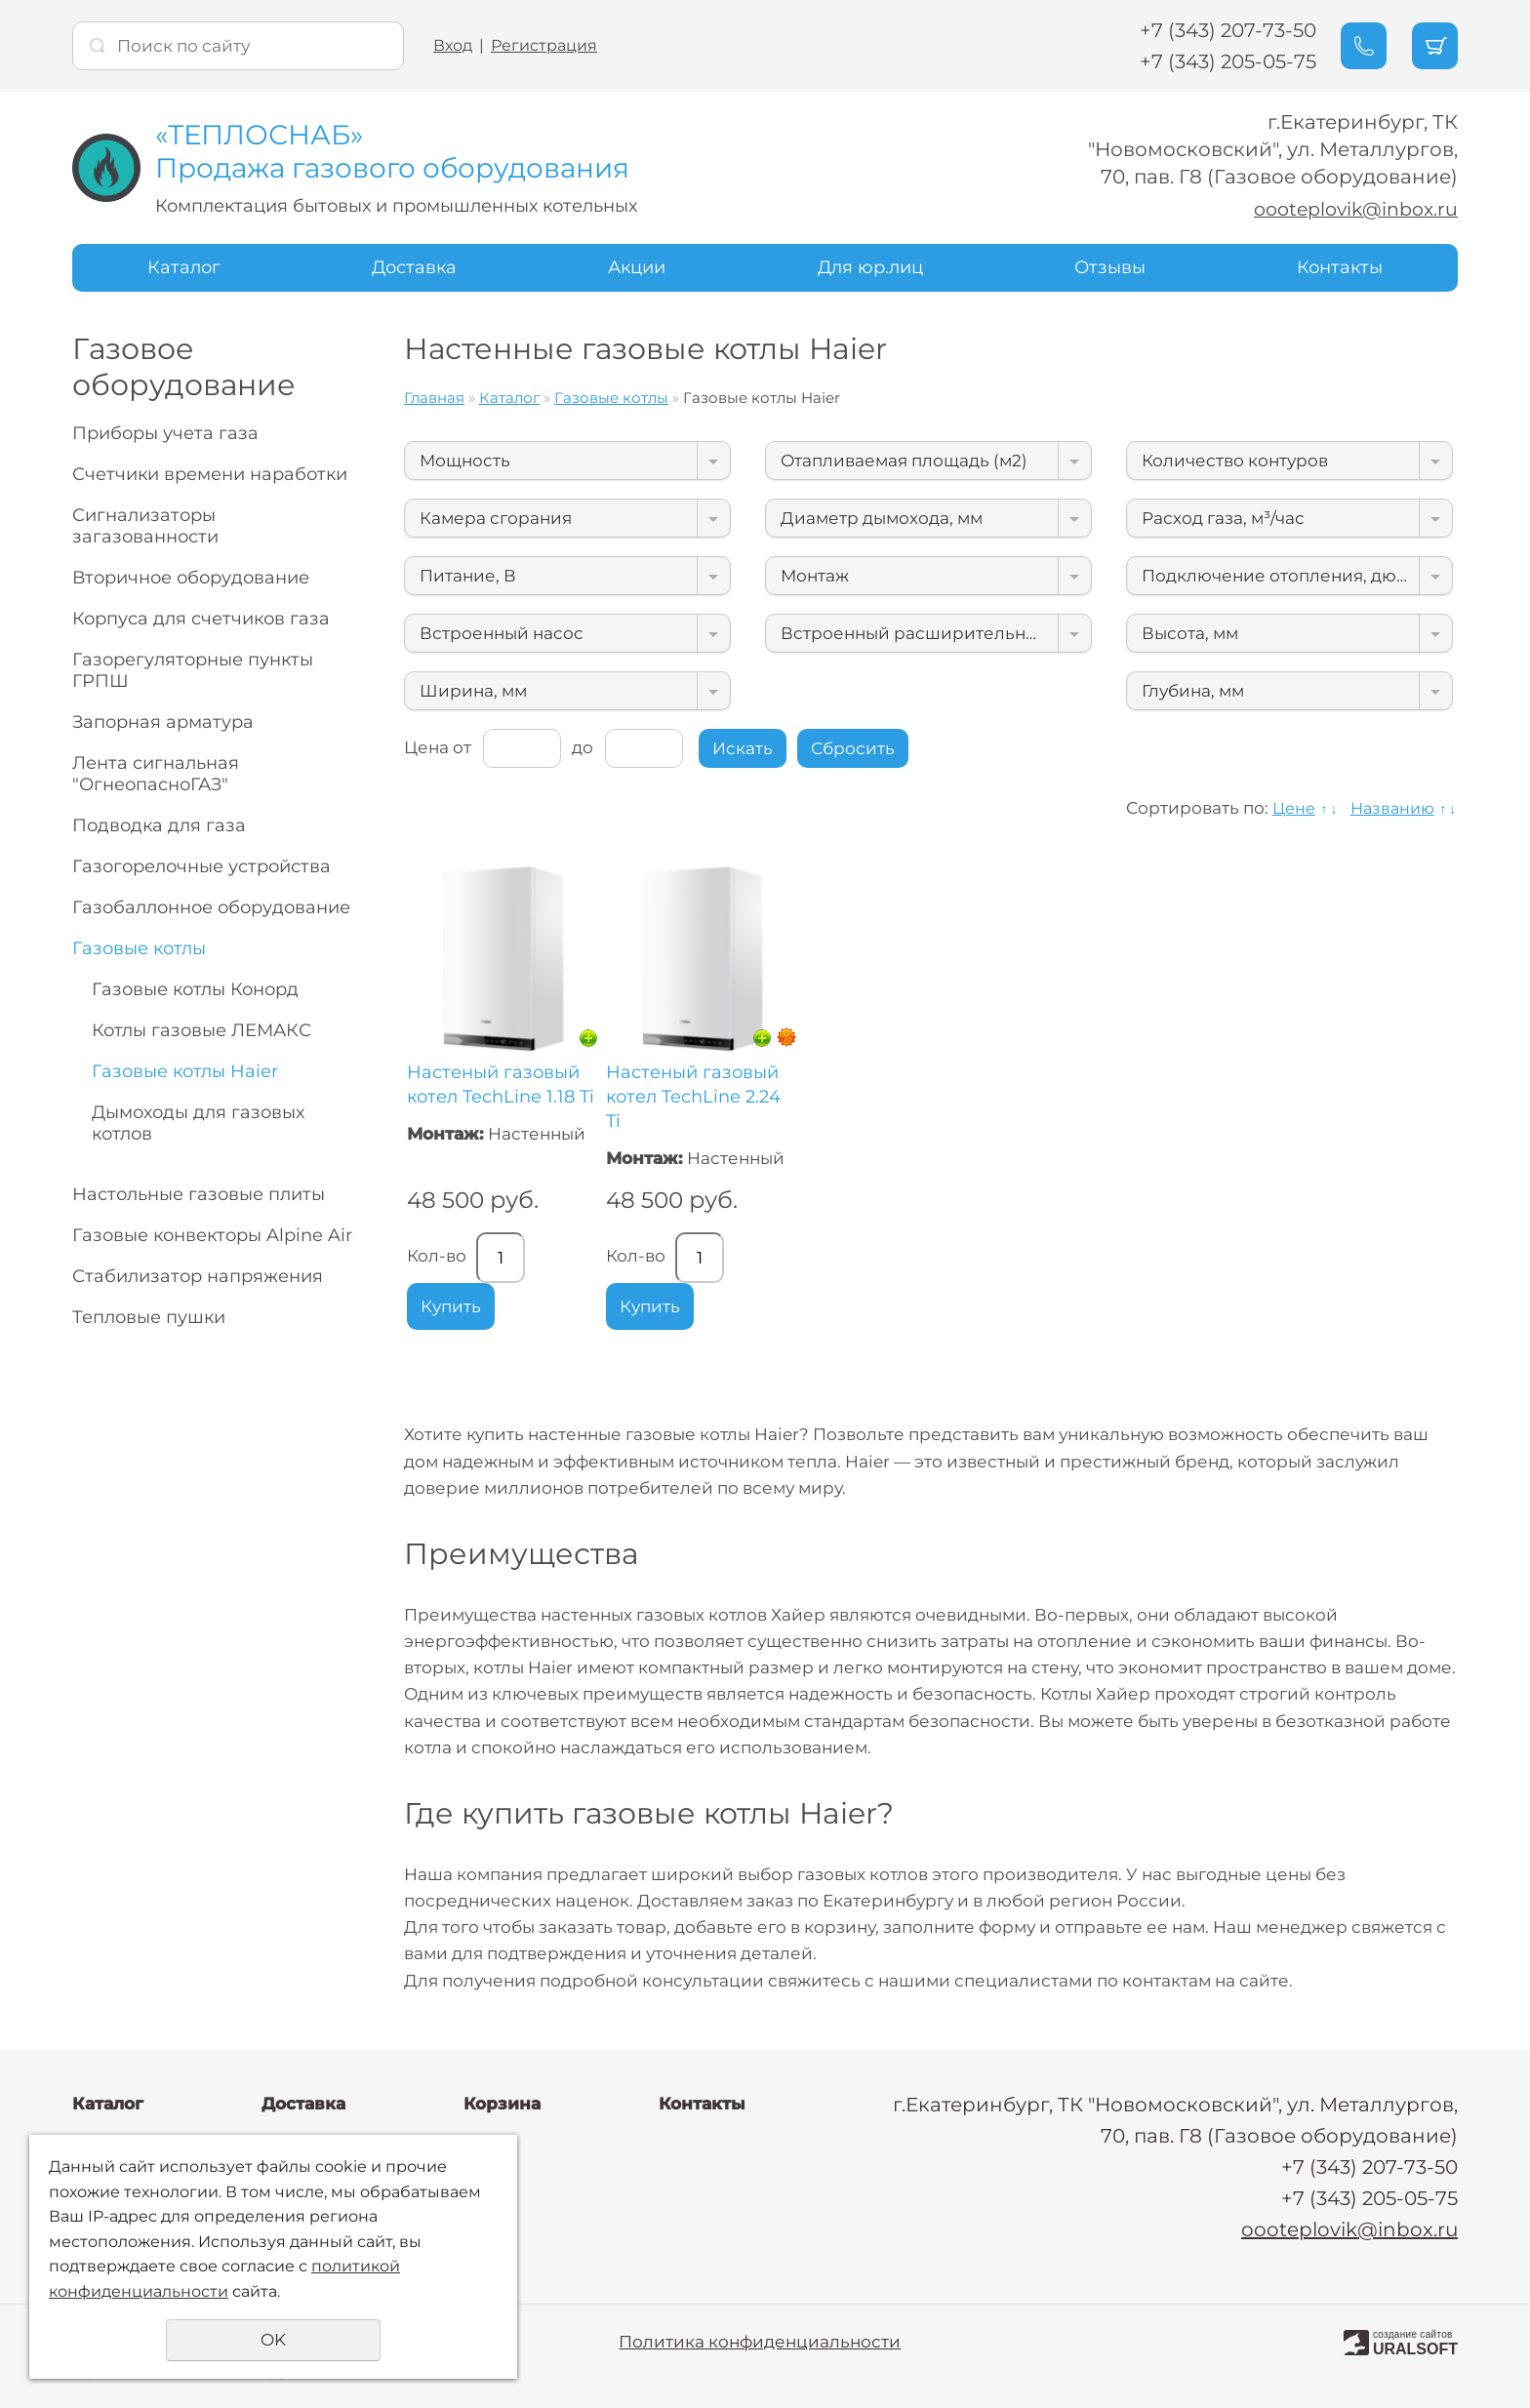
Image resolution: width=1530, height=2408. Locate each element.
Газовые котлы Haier (185, 1071)
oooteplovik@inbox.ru (1349, 209)
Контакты (1340, 267)
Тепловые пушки (148, 1317)
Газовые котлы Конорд (195, 989)
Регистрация (544, 45)
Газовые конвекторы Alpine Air (212, 1235)
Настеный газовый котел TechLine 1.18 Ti (500, 1083)
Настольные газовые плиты (198, 1194)
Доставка (414, 267)
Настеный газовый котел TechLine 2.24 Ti (693, 1096)
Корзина (502, 2103)
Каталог (184, 267)
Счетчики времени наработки (209, 474)
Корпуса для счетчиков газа (201, 618)
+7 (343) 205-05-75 (1213, 61)
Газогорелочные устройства (201, 866)
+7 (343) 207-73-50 (1213, 30)
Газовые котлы (139, 948)
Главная (434, 397)
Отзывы (1110, 267)
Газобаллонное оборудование (211, 907)
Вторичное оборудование (190, 577)
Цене (1286, 808)
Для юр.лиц (870, 267)
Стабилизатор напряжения (197, 1276)
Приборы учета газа (165, 433)
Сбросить (853, 748)
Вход (452, 45)
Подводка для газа (159, 825)
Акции (636, 267)
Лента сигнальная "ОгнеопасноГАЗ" (155, 773)
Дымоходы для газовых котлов (198, 1123)
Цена (426, 746)
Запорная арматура (163, 722)
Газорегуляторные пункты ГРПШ (192, 670)
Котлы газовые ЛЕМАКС (201, 1030)
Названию (1389, 808)
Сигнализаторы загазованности (145, 525)
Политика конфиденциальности (760, 2341)
